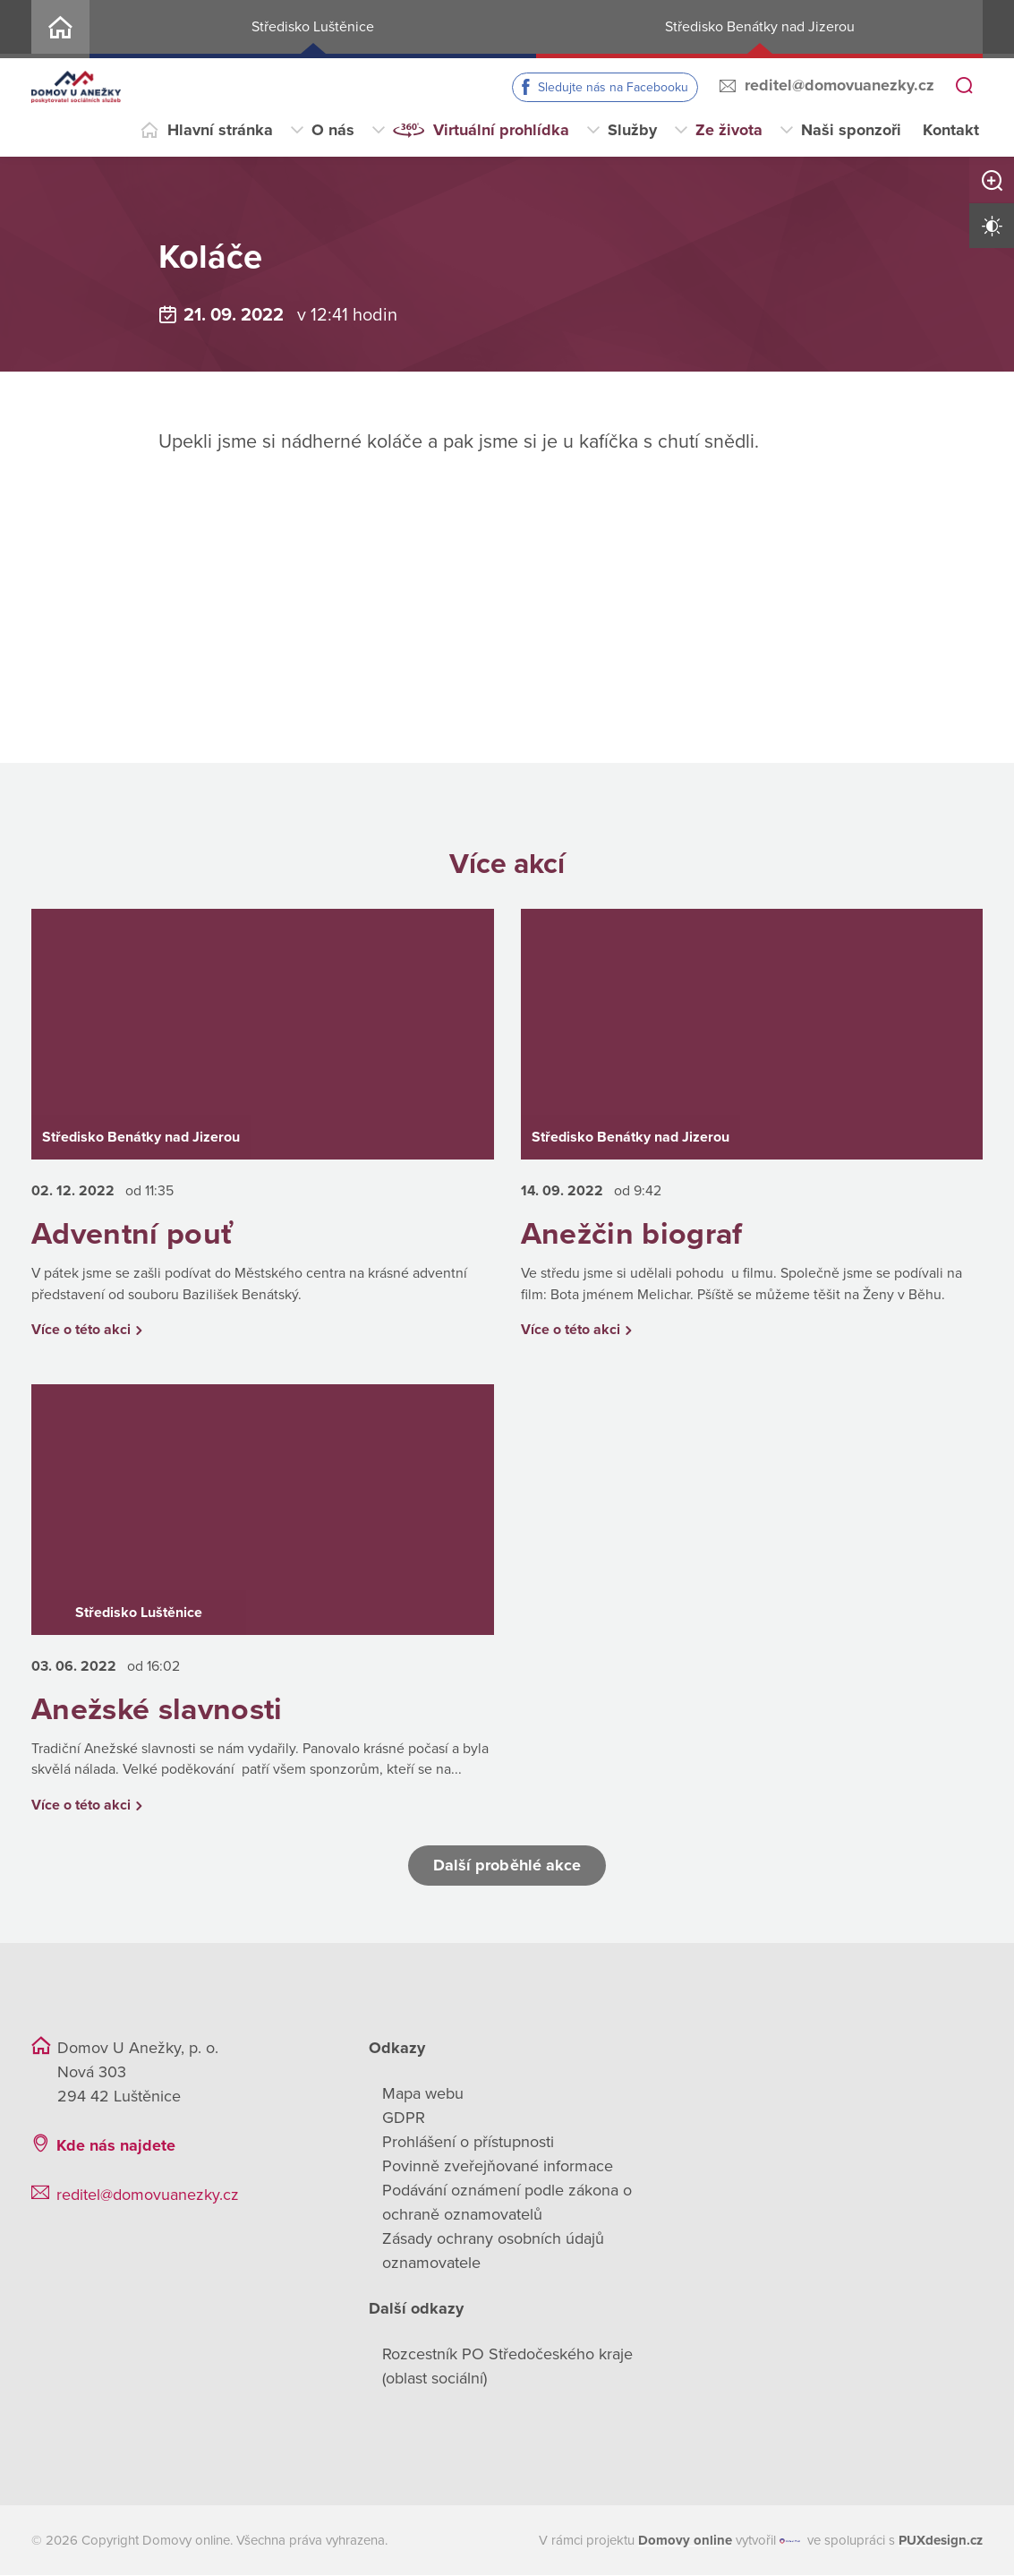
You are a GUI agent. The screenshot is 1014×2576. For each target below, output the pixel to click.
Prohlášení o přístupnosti (468, 2142)
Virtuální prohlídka (501, 130)
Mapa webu (423, 2094)
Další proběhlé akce (507, 1866)
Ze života (729, 130)
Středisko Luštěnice (312, 27)
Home (60, 29)
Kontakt (951, 130)
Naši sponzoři (851, 130)
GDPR (403, 2118)
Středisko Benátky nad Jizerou (760, 27)
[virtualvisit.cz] (790, 2541)
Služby (632, 130)
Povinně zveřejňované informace (497, 2167)
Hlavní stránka (220, 130)
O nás (332, 130)
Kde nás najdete (115, 2146)
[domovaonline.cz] (685, 2541)
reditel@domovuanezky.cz (839, 85)
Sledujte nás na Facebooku (613, 87)
